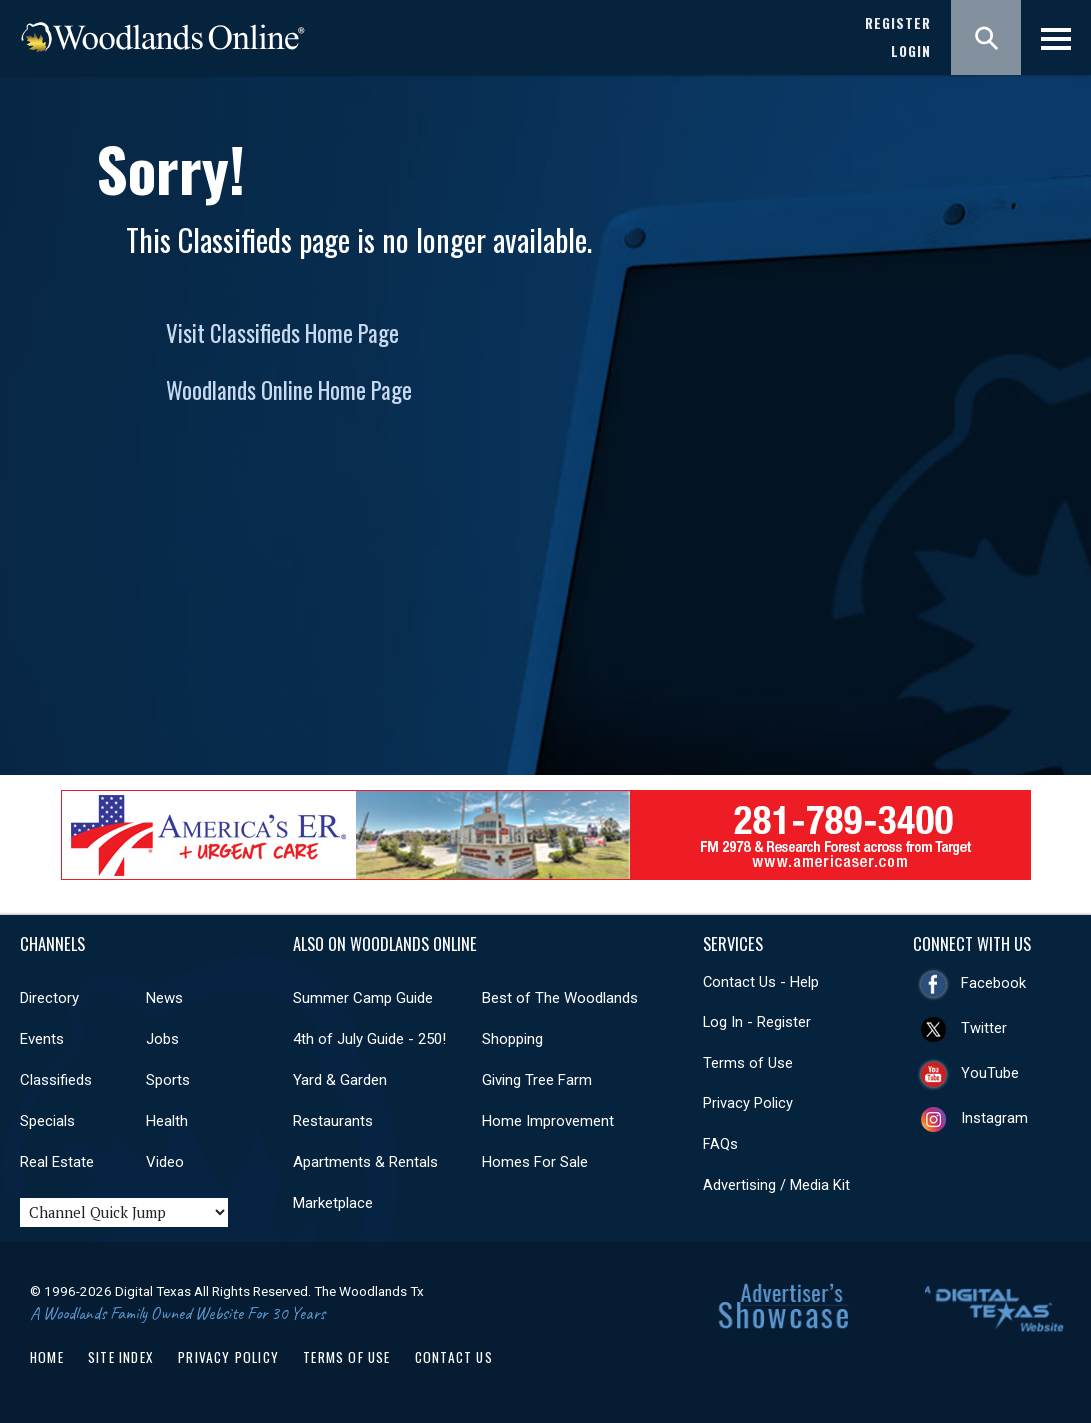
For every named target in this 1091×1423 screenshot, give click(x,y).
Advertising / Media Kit (776, 1185)
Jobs (162, 1039)
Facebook (993, 983)
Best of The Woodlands (560, 998)
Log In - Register (757, 1022)
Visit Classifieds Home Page (282, 333)
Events (42, 1039)
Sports (168, 1080)
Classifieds (56, 1080)
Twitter (984, 1028)
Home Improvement (548, 1121)
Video (165, 1162)
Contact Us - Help (761, 982)
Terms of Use (748, 1063)
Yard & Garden (340, 1080)
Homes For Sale (535, 1162)
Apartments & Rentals (365, 1162)
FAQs (720, 1144)
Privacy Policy (748, 1103)
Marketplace (333, 1203)
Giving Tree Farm (537, 1080)
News (164, 998)
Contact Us (454, 1357)
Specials (47, 1121)
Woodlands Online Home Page (289, 390)
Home (47, 1357)
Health (167, 1121)
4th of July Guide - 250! (369, 1039)
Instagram (994, 1118)
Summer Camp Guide (363, 998)
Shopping (512, 1039)
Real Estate (57, 1162)
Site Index (121, 1357)
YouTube (990, 1073)
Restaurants (333, 1121)
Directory (49, 998)
